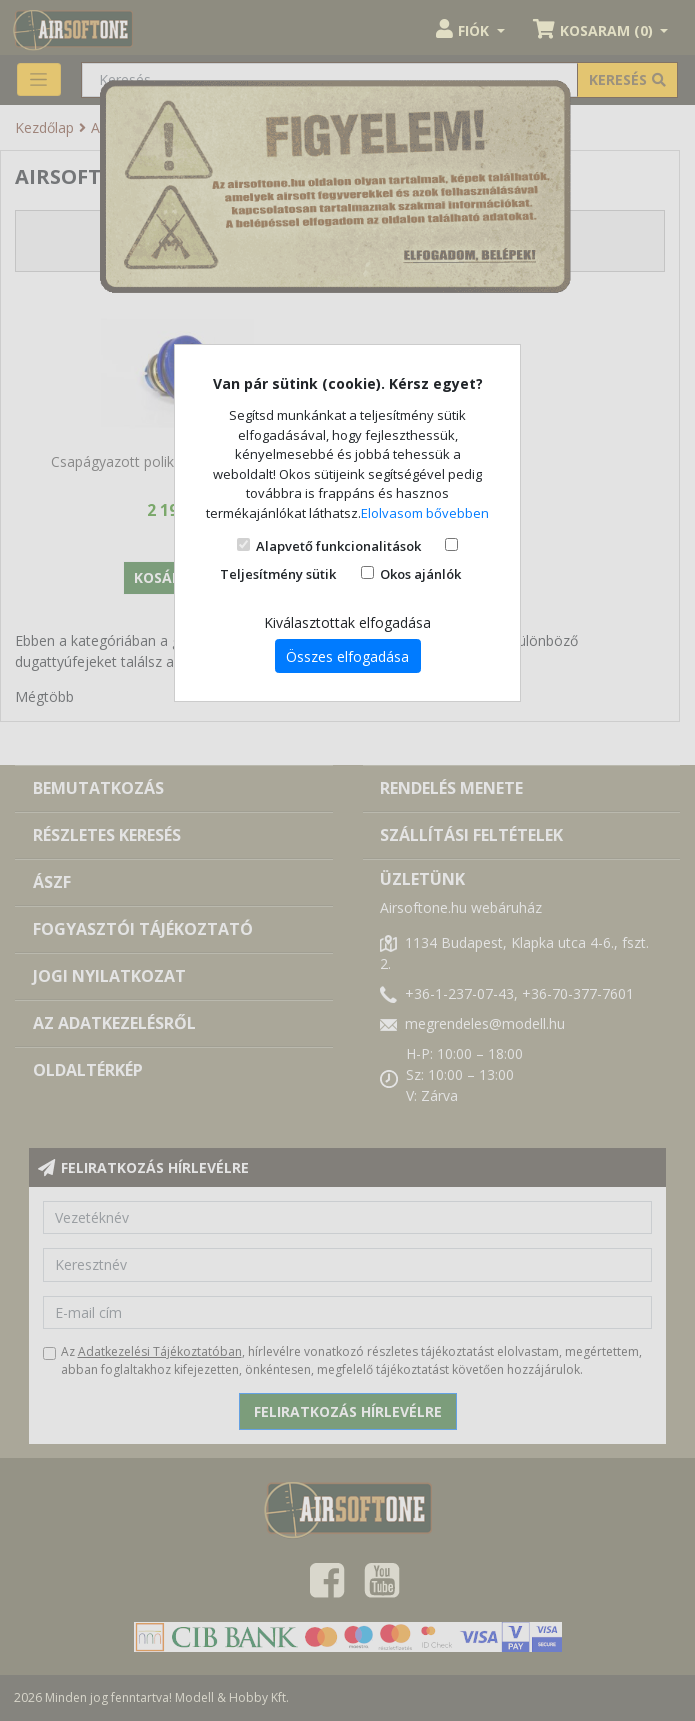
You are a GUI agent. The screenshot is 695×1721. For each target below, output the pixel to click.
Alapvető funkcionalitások (338, 546)
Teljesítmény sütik (278, 574)
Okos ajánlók (420, 574)
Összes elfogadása (347, 656)
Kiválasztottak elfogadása (347, 622)
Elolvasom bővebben (425, 513)
